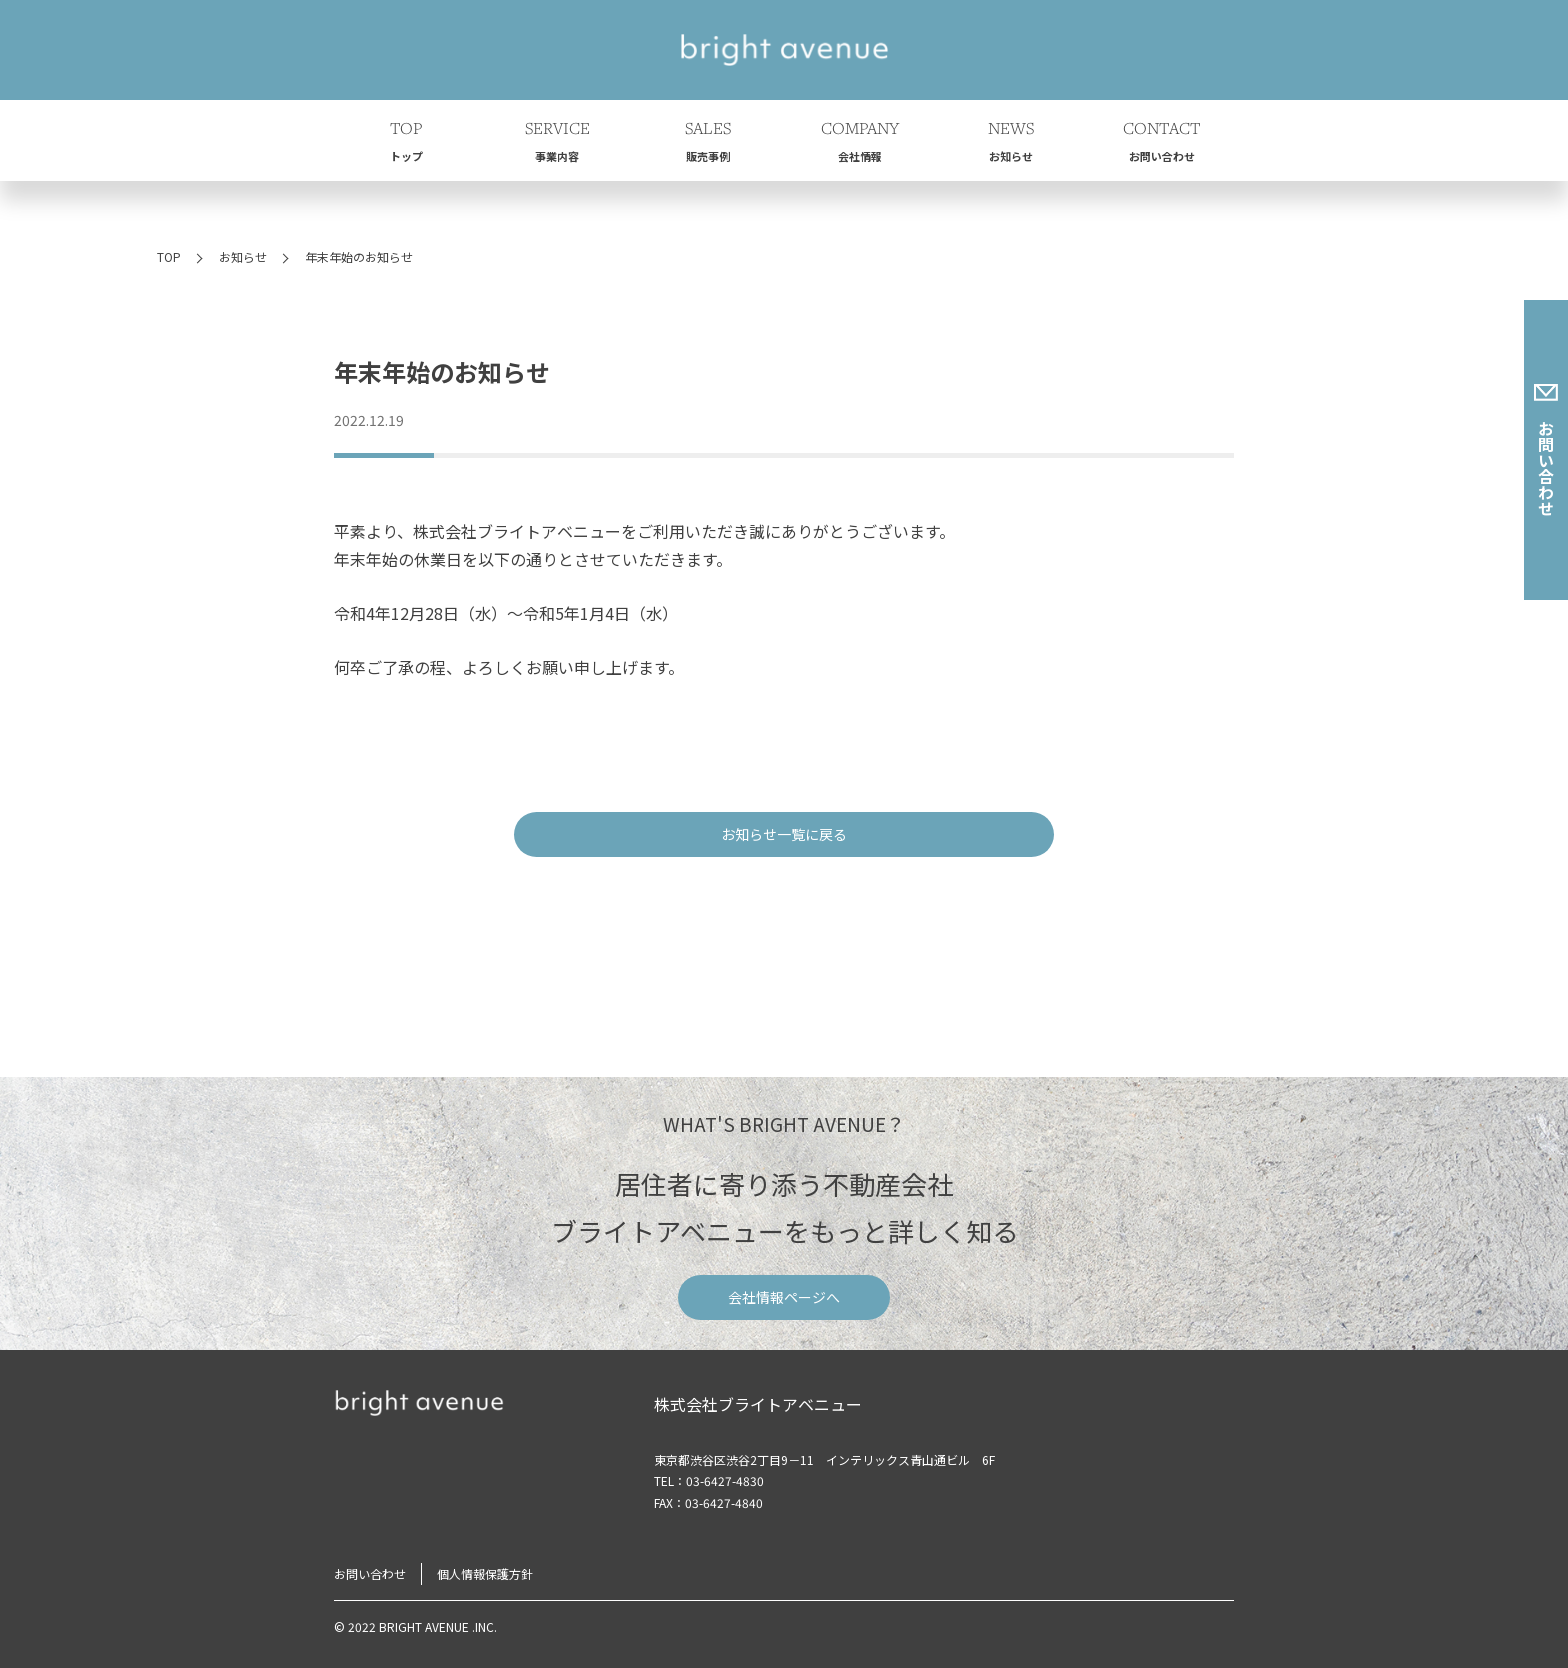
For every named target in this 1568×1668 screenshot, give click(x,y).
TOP (406, 144)
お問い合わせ (1546, 450)
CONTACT (1162, 144)
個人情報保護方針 (485, 1573)
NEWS (1011, 144)
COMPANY (860, 144)
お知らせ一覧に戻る (784, 834)
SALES (708, 144)
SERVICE (557, 144)
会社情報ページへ (784, 1297)
